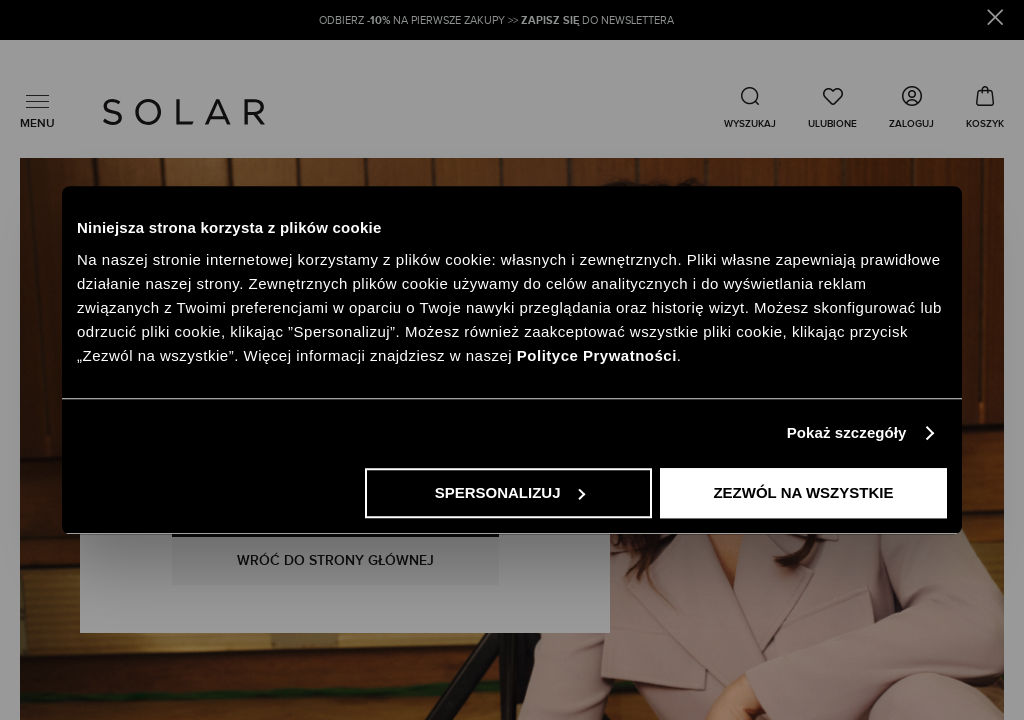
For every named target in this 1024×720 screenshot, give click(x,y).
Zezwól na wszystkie (803, 492)
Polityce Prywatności (597, 355)
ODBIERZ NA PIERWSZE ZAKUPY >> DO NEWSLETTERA (498, 21)
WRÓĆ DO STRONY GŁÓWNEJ (335, 560)
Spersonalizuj (510, 492)
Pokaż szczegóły (847, 432)
